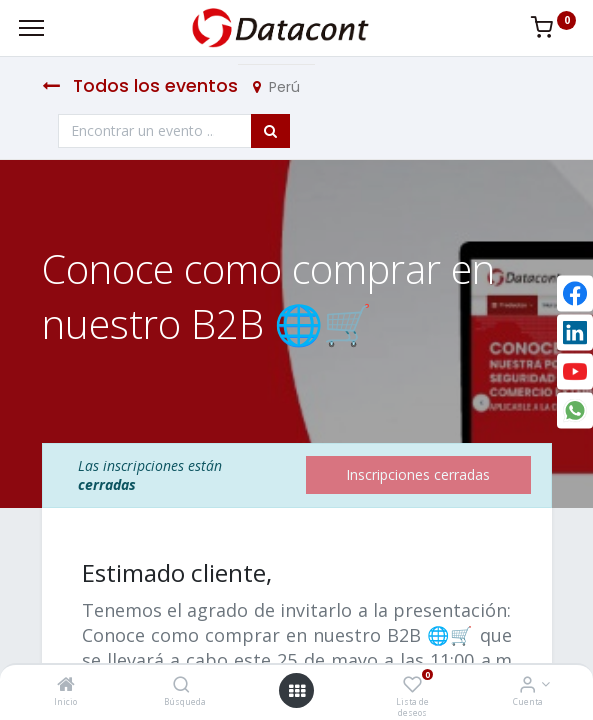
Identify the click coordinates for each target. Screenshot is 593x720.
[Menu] (31, 28)
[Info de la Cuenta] (527, 685)
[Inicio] (66, 685)
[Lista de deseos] (412, 685)
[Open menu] (297, 691)
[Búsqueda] (181, 685)
